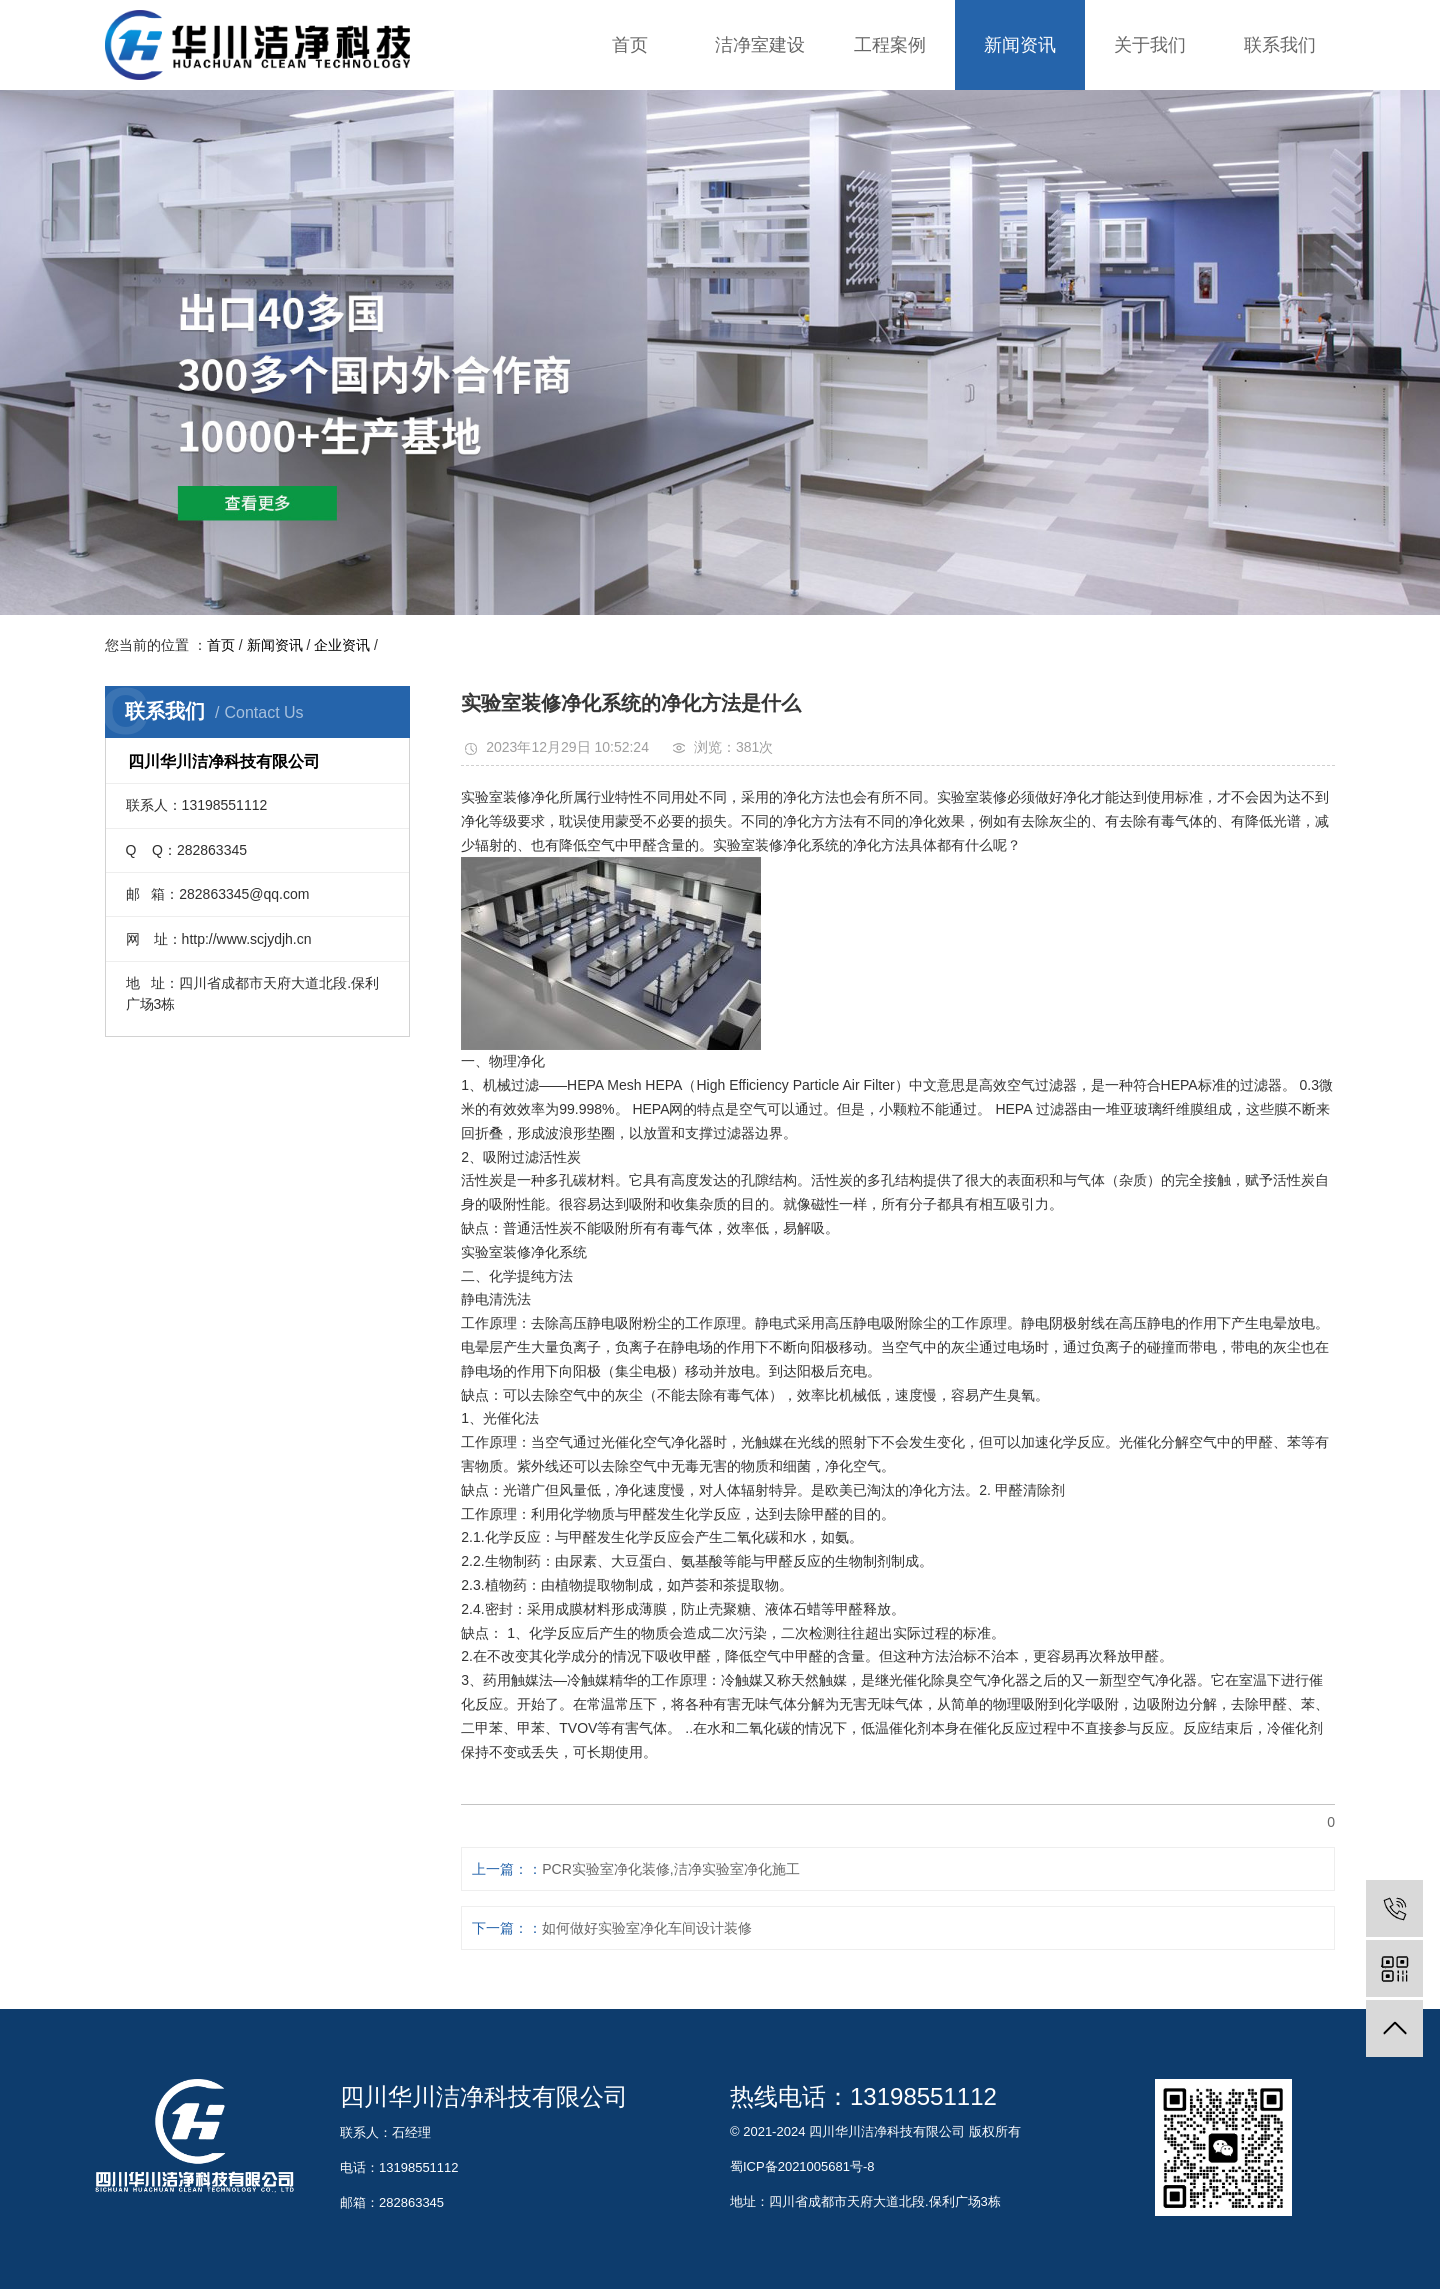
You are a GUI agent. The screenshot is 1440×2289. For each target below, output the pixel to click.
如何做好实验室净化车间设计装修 (647, 1928)
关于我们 (1150, 45)
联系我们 (1280, 45)
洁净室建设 (760, 45)
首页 (630, 45)
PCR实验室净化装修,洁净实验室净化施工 (670, 1869)
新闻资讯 (1020, 45)
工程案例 (890, 45)
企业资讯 (342, 645)
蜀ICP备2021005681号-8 (802, 2166)
